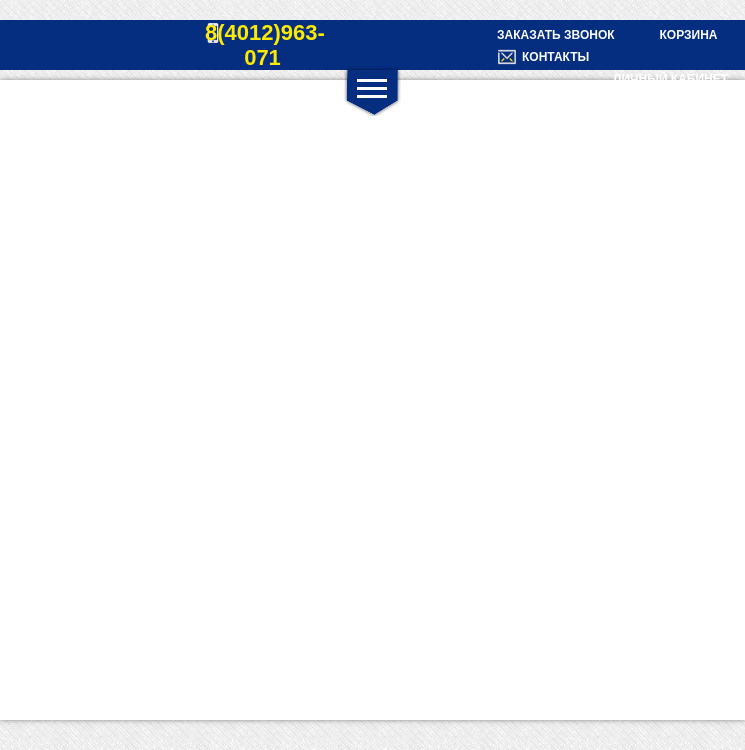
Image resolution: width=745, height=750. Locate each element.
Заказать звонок (556, 35)
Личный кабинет (670, 79)
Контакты (555, 57)
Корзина (688, 35)
